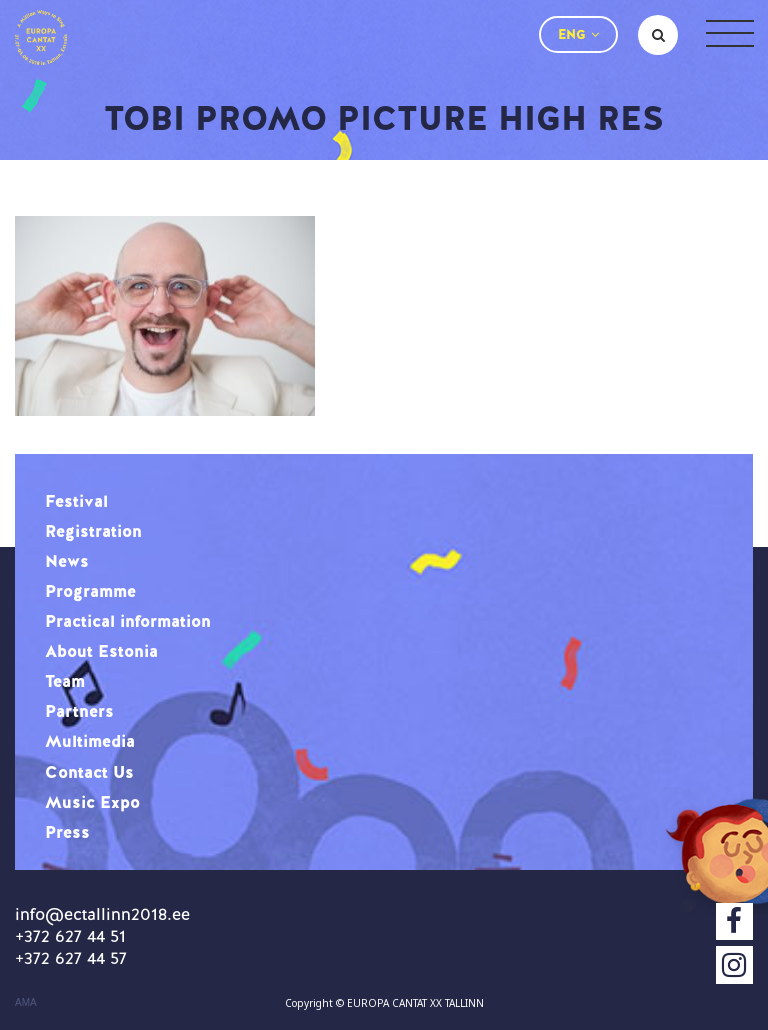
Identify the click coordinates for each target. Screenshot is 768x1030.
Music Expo (92, 802)
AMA (26, 1003)
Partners (79, 711)
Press (67, 832)
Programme (90, 591)
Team (65, 681)
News (67, 561)
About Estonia (101, 651)
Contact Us (89, 772)
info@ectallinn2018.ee (102, 914)
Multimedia (90, 741)
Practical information (128, 621)
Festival (76, 501)
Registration (93, 531)
